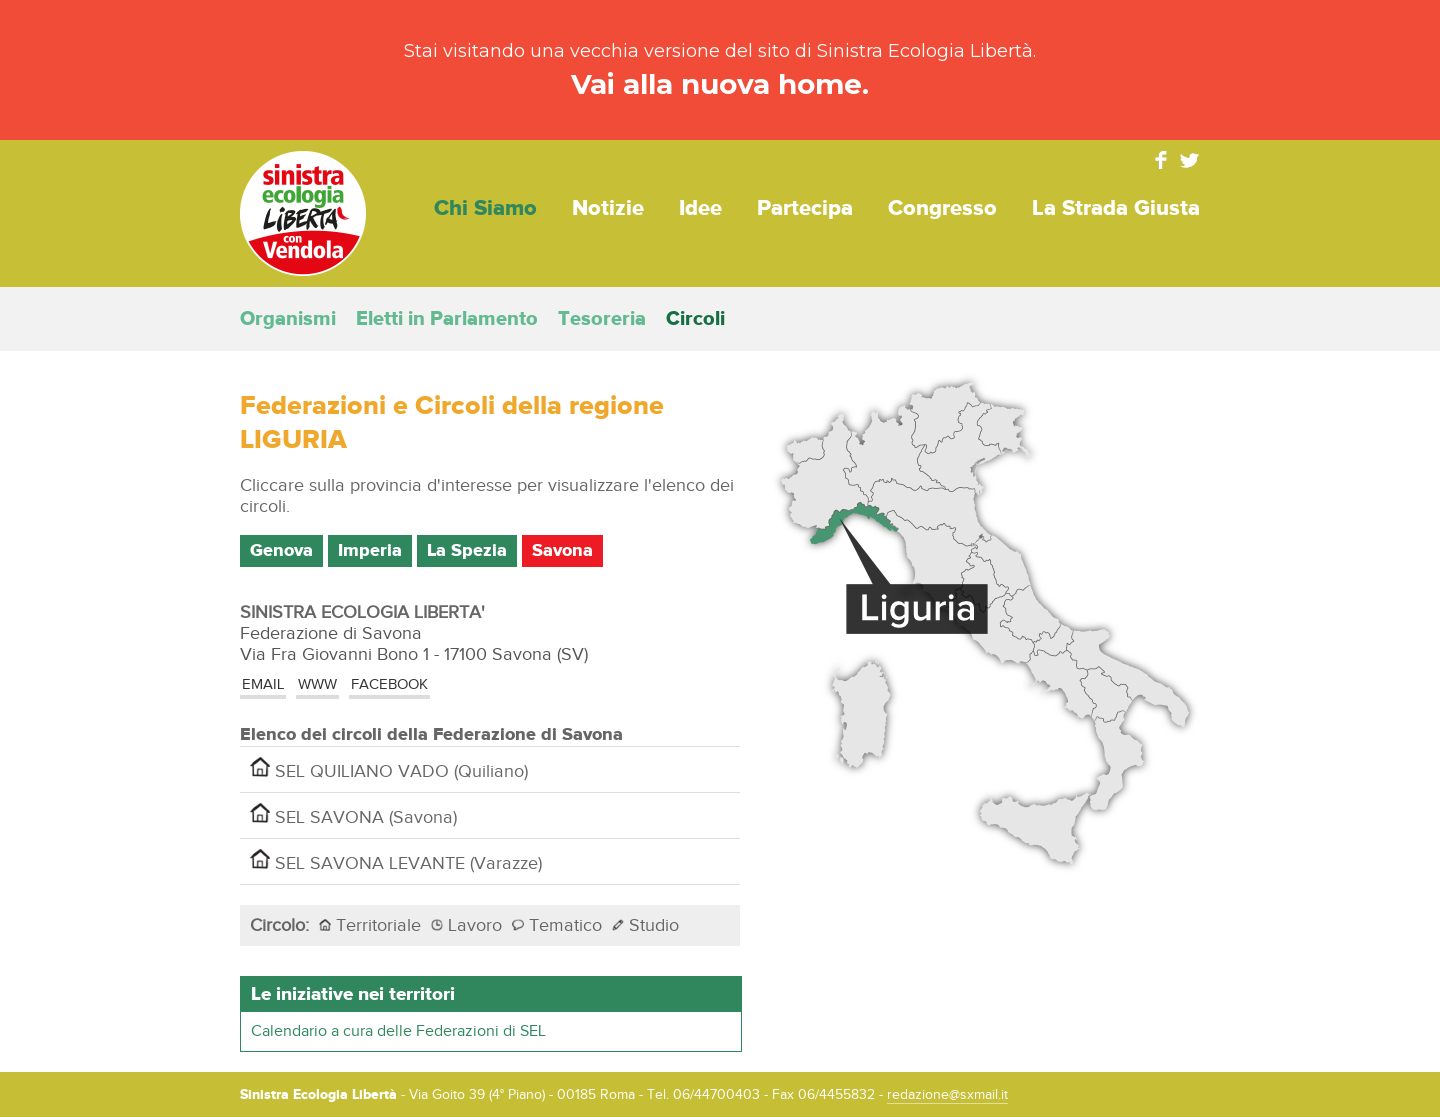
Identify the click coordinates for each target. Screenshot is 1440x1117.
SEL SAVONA (353, 815)
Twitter (1190, 160)
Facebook (1161, 160)
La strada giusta (1116, 208)
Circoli (695, 319)
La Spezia (467, 551)
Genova (281, 551)
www (317, 684)
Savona (562, 551)
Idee (700, 208)
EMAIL (263, 684)
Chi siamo (485, 208)
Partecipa (805, 208)
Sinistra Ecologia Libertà (303, 213)
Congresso (942, 208)
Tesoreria (602, 319)
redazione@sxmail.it (947, 1095)
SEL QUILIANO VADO (389, 769)
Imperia (370, 551)
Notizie (608, 208)
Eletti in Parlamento (447, 319)
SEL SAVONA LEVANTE (396, 861)
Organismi (288, 319)
